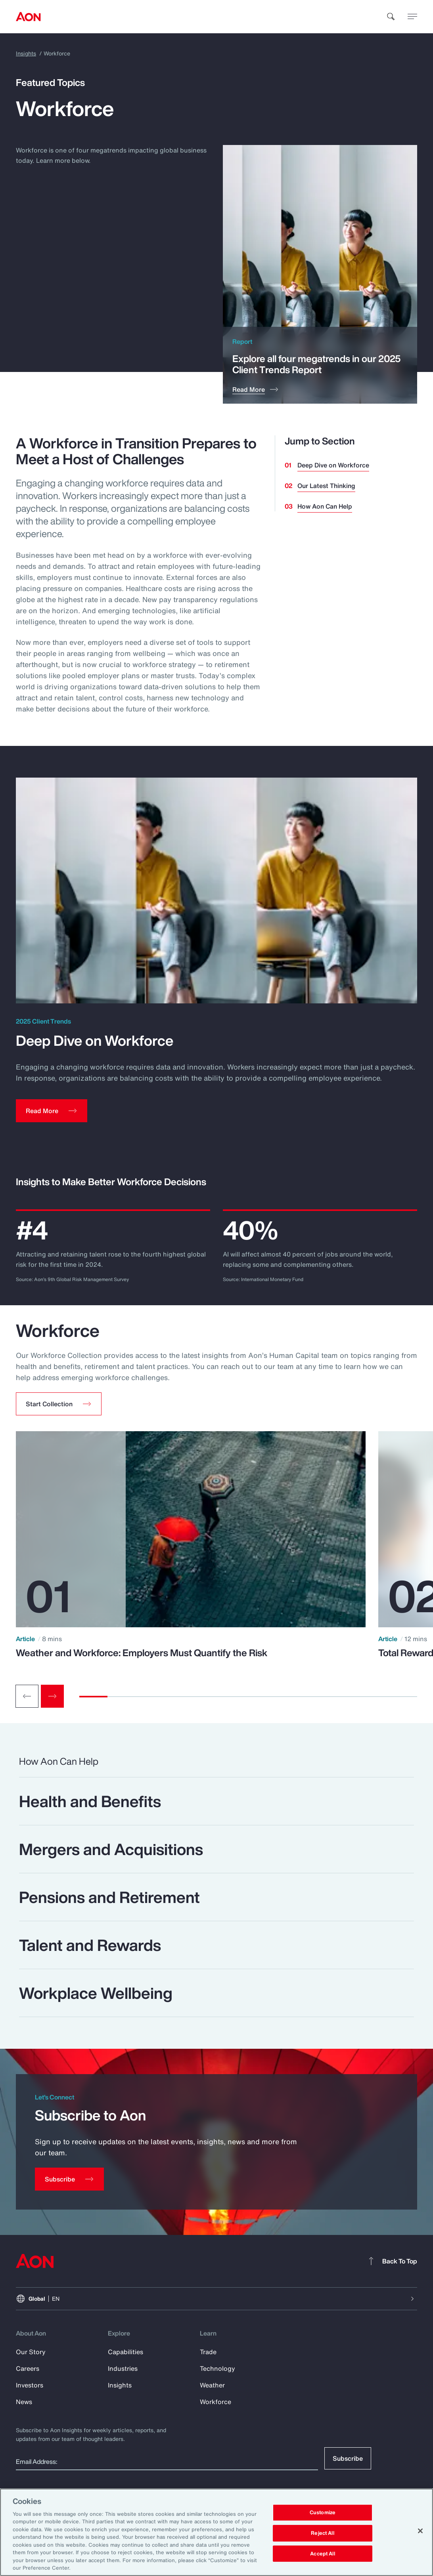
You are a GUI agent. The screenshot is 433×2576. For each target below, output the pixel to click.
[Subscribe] (69, 2179)
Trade (208, 2352)
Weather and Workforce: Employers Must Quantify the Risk (141, 1652)
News (24, 2401)
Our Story (31, 2352)
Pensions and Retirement (109, 1897)
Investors (29, 2385)
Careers (27, 2368)
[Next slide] (52, 1696)
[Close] (420, 2531)
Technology (217, 2368)
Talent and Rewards (90, 1944)
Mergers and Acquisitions (111, 1849)
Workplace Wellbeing (95, 1992)
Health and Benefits (90, 1801)
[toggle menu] (412, 16)
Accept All (322, 2553)
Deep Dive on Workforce (333, 465)
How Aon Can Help (324, 506)
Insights (26, 53)
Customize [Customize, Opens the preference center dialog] (322, 2513)
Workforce (215, 2401)
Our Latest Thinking (326, 485)
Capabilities (125, 2352)
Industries (123, 2368)
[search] (391, 17)
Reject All (322, 2533)
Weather (212, 2385)
